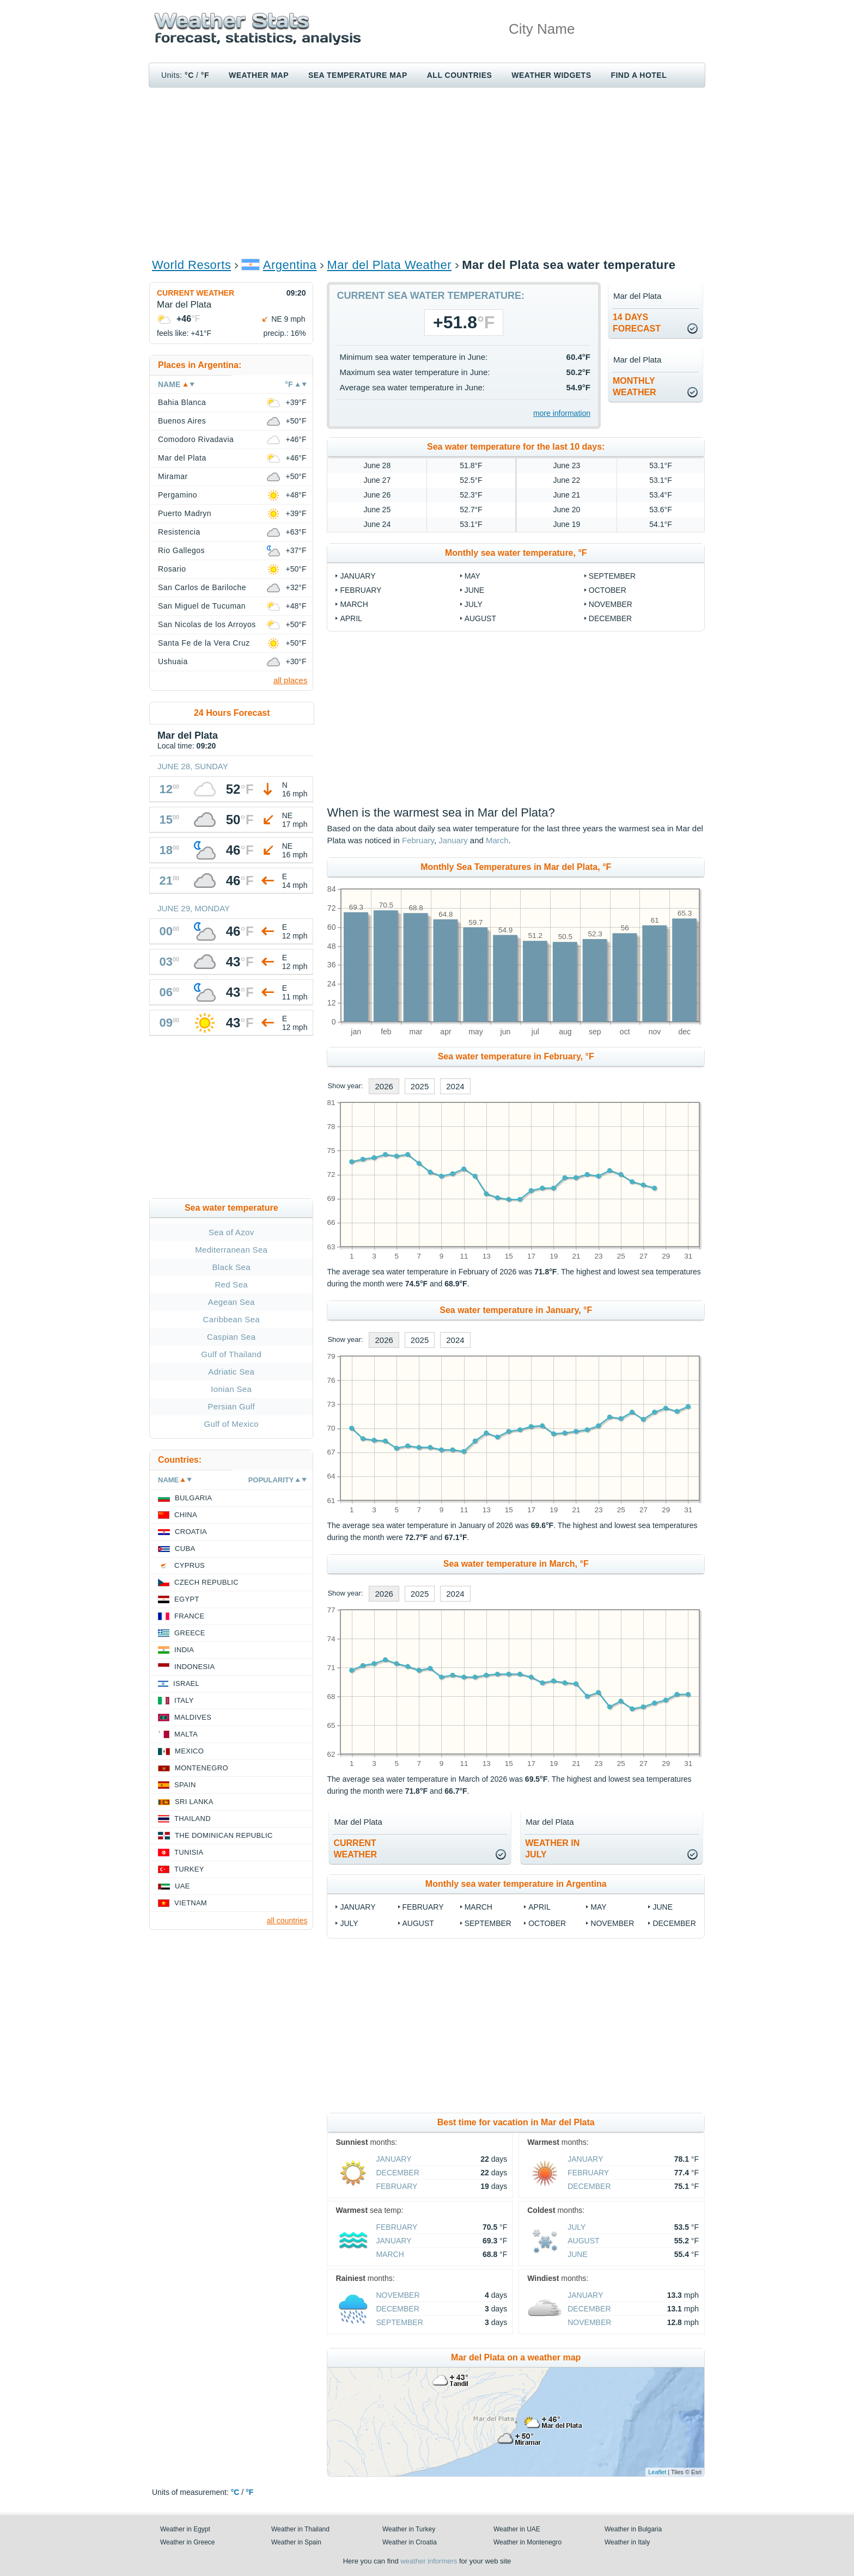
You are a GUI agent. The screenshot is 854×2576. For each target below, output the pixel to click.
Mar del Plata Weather (389, 265)
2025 (420, 1086)
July (474, 604)
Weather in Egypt (185, 2529)
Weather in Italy (627, 2542)
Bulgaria (193, 1498)
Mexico (189, 1751)
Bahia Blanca (182, 402)
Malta (186, 1734)
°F (205, 75)
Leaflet (657, 2472)
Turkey (189, 1869)
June (475, 590)
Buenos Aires (182, 420)
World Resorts (191, 265)
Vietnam (190, 1903)
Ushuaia (173, 661)
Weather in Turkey (408, 2529)
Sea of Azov (231, 1232)
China (185, 1515)
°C (189, 75)
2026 (384, 1086)
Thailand (192, 1818)
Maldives (192, 1717)
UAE (182, 1886)
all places (290, 680)
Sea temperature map (357, 75)
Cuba (185, 1548)
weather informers (428, 2561)
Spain (185, 1785)
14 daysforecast (637, 322)
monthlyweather (634, 386)
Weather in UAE (516, 2529)
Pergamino (177, 494)
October (607, 590)
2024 (455, 1086)
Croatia (191, 1532)
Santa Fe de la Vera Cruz (204, 643)
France (189, 1616)
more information (561, 413)
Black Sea (231, 1267)
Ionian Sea (231, 1389)
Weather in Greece (187, 2542)
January (357, 576)
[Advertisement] (427, 172)
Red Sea (231, 1284)
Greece (189, 1633)
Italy (184, 1700)
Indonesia (194, 1667)
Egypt (186, 1599)
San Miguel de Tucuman (202, 606)
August (480, 618)
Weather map (259, 75)
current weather (355, 1848)
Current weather (195, 293)
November (610, 604)
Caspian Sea (231, 1336)
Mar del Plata (182, 457)
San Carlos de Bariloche (202, 587)
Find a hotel (639, 75)
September (612, 576)
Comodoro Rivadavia (196, 439)
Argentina (290, 265)
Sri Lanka (194, 1802)
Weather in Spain (296, 2542)
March (354, 604)
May (472, 576)
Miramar (173, 476)
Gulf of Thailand (231, 1354)
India (184, 1650)
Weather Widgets (551, 75)
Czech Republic (206, 1582)
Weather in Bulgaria (633, 2529)
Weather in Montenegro (527, 2542)
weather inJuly (552, 1848)
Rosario (172, 569)
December (610, 618)
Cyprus (189, 1565)
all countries (287, 1920)
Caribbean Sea (231, 1319)
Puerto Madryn (184, 513)
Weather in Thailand (300, 2529)
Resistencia (179, 532)
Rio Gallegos (181, 550)
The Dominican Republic (224, 1835)
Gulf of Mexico (231, 1423)
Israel (186, 1683)
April (351, 618)
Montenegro (201, 1768)
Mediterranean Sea (231, 1249)
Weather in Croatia (409, 2542)
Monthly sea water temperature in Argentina (516, 1883)
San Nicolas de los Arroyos (207, 624)
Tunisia (189, 1852)
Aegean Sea (231, 1302)
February (360, 590)
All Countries (459, 75)
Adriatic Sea (231, 1371)
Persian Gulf (231, 1406)
